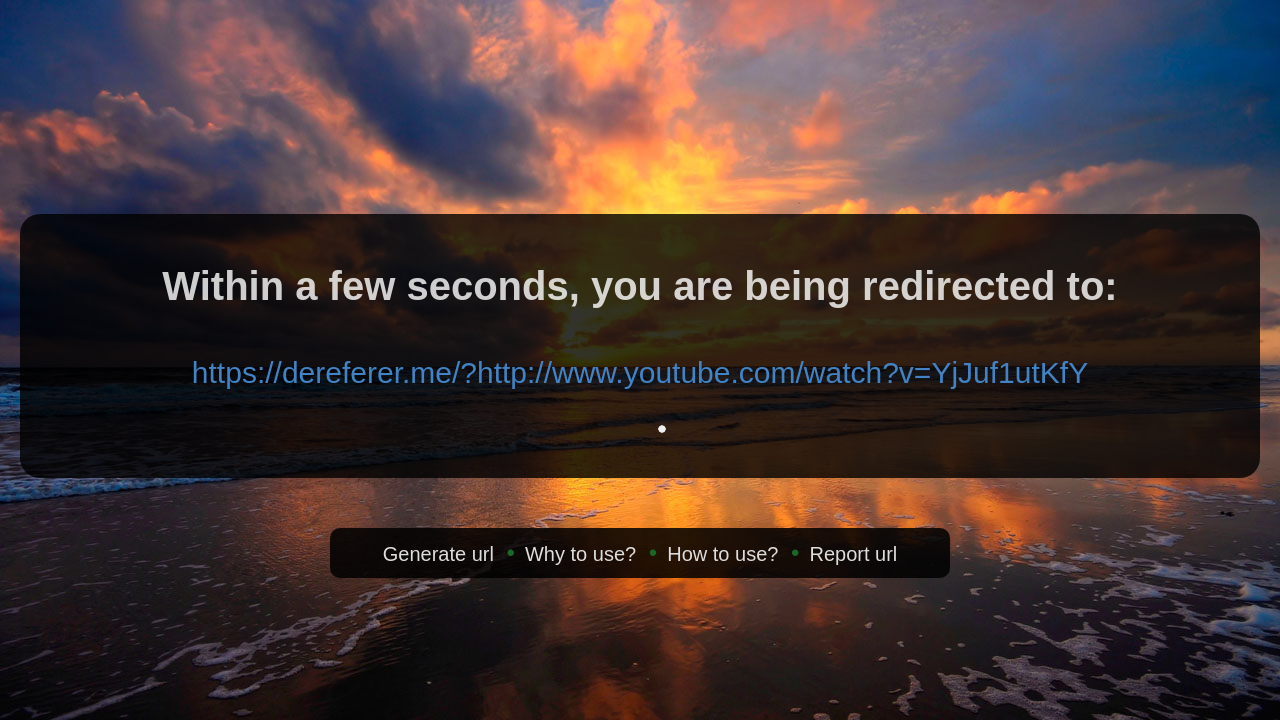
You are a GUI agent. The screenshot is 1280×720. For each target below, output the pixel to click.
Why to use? (580, 554)
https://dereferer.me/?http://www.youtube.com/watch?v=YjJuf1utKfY (640, 372)
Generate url (438, 554)
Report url (853, 554)
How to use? (722, 554)
